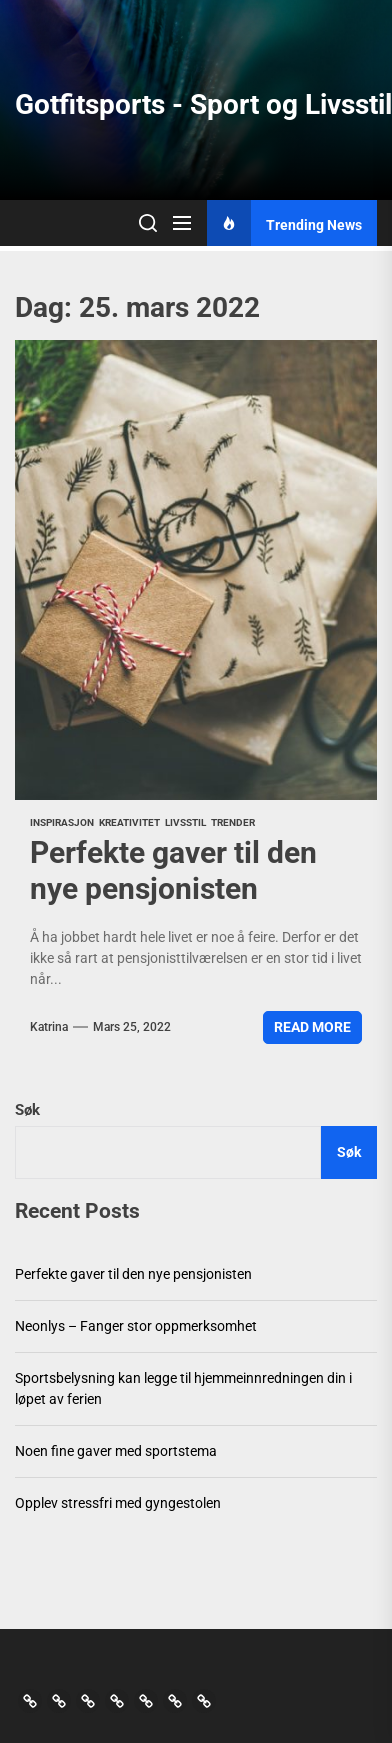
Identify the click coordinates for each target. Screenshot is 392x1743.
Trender (233, 822)
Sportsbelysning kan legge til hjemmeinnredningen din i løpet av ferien (183, 1388)
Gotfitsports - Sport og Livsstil (203, 104)
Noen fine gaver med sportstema (116, 1451)
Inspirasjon (62, 822)
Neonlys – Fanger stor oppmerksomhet (136, 1326)
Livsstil (185, 822)
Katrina (49, 1027)
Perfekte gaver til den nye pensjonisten (173, 870)
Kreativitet (129, 822)
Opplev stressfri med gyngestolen (118, 1503)
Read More (312, 1027)
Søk (27, 1110)
